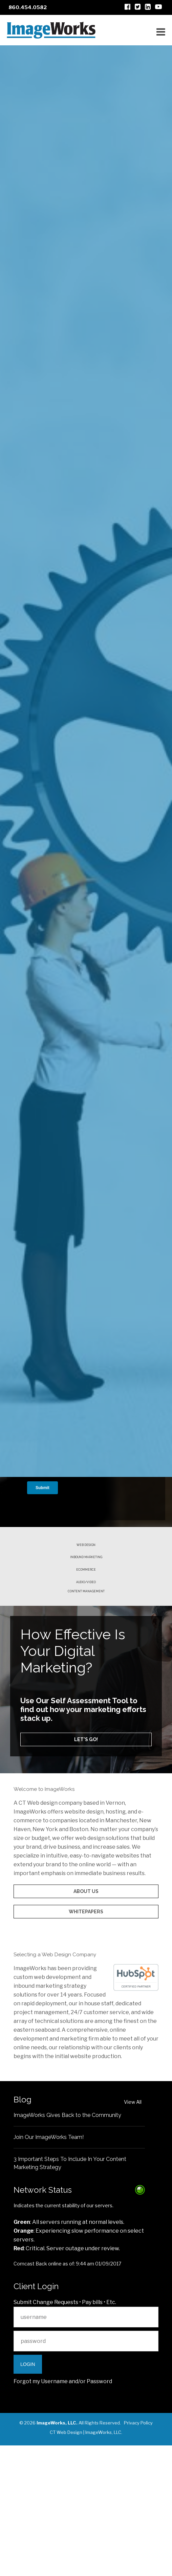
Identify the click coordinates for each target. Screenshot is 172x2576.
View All (133, 2232)
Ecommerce (86, 1627)
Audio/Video (86, 1645)
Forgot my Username (41, 2512)
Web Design (86, 1591)
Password (99, 2512)
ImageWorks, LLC (103, 2563)
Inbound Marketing (86, 1609)
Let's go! (86, 1811)
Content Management (86, 1660)
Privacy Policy (138, 2553)
